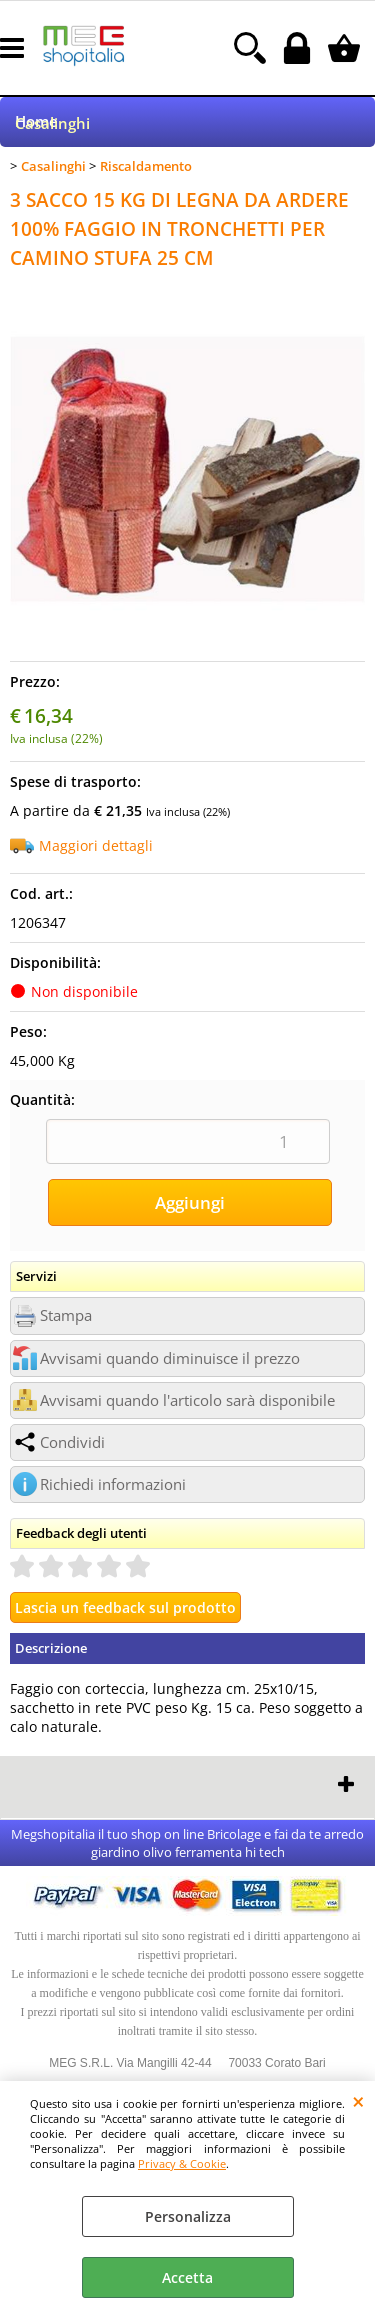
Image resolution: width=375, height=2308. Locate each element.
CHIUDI (358, 2101)
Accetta (187, 2277)
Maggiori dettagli (96, 845)
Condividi (72, 1442)
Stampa (66, 1315)
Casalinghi (52, 123)
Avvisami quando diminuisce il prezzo (170, 1358)
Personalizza (188, 2216)
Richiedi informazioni (113, 1484)
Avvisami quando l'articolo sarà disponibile (187, 1400)
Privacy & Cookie (182, 2163)
